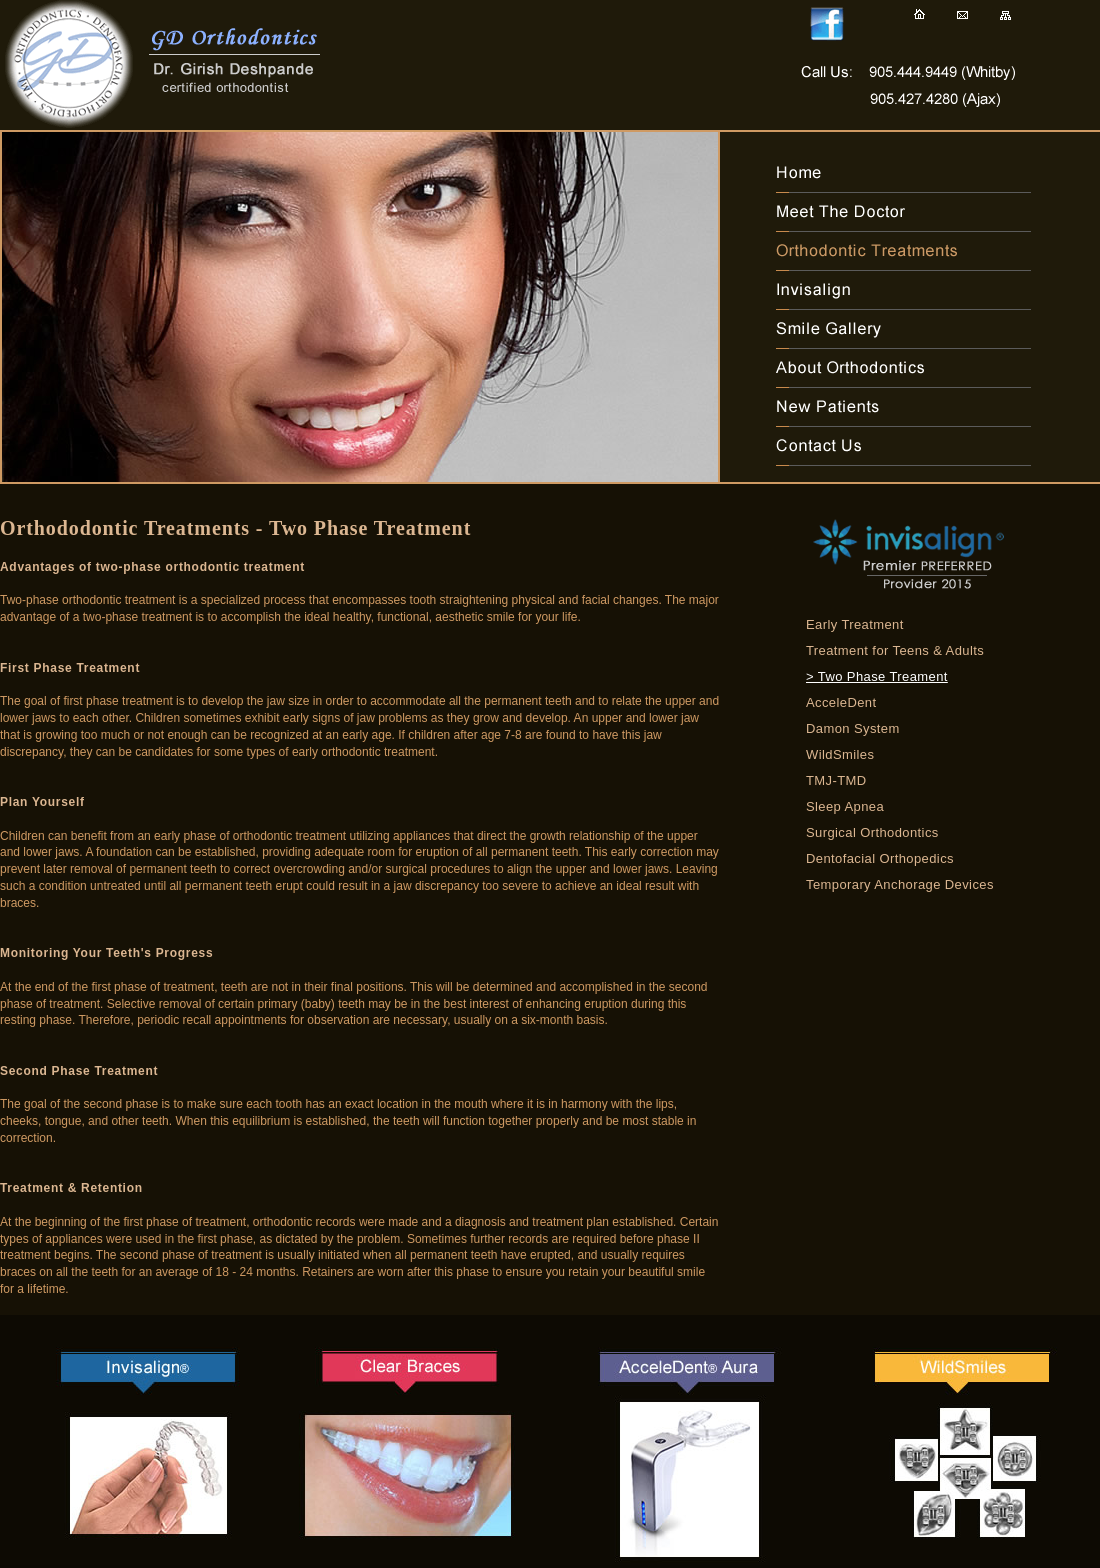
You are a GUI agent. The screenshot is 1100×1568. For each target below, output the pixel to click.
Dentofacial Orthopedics (880, 858)
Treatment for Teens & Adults (895, 650)
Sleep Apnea (845, 806)
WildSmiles (840, 754)
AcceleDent (841, 702)
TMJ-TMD (836, 780)
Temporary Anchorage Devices (900, 884)
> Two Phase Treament (877, 676)
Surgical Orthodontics (872, 832)
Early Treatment (855, 624)
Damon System (853, 728)
